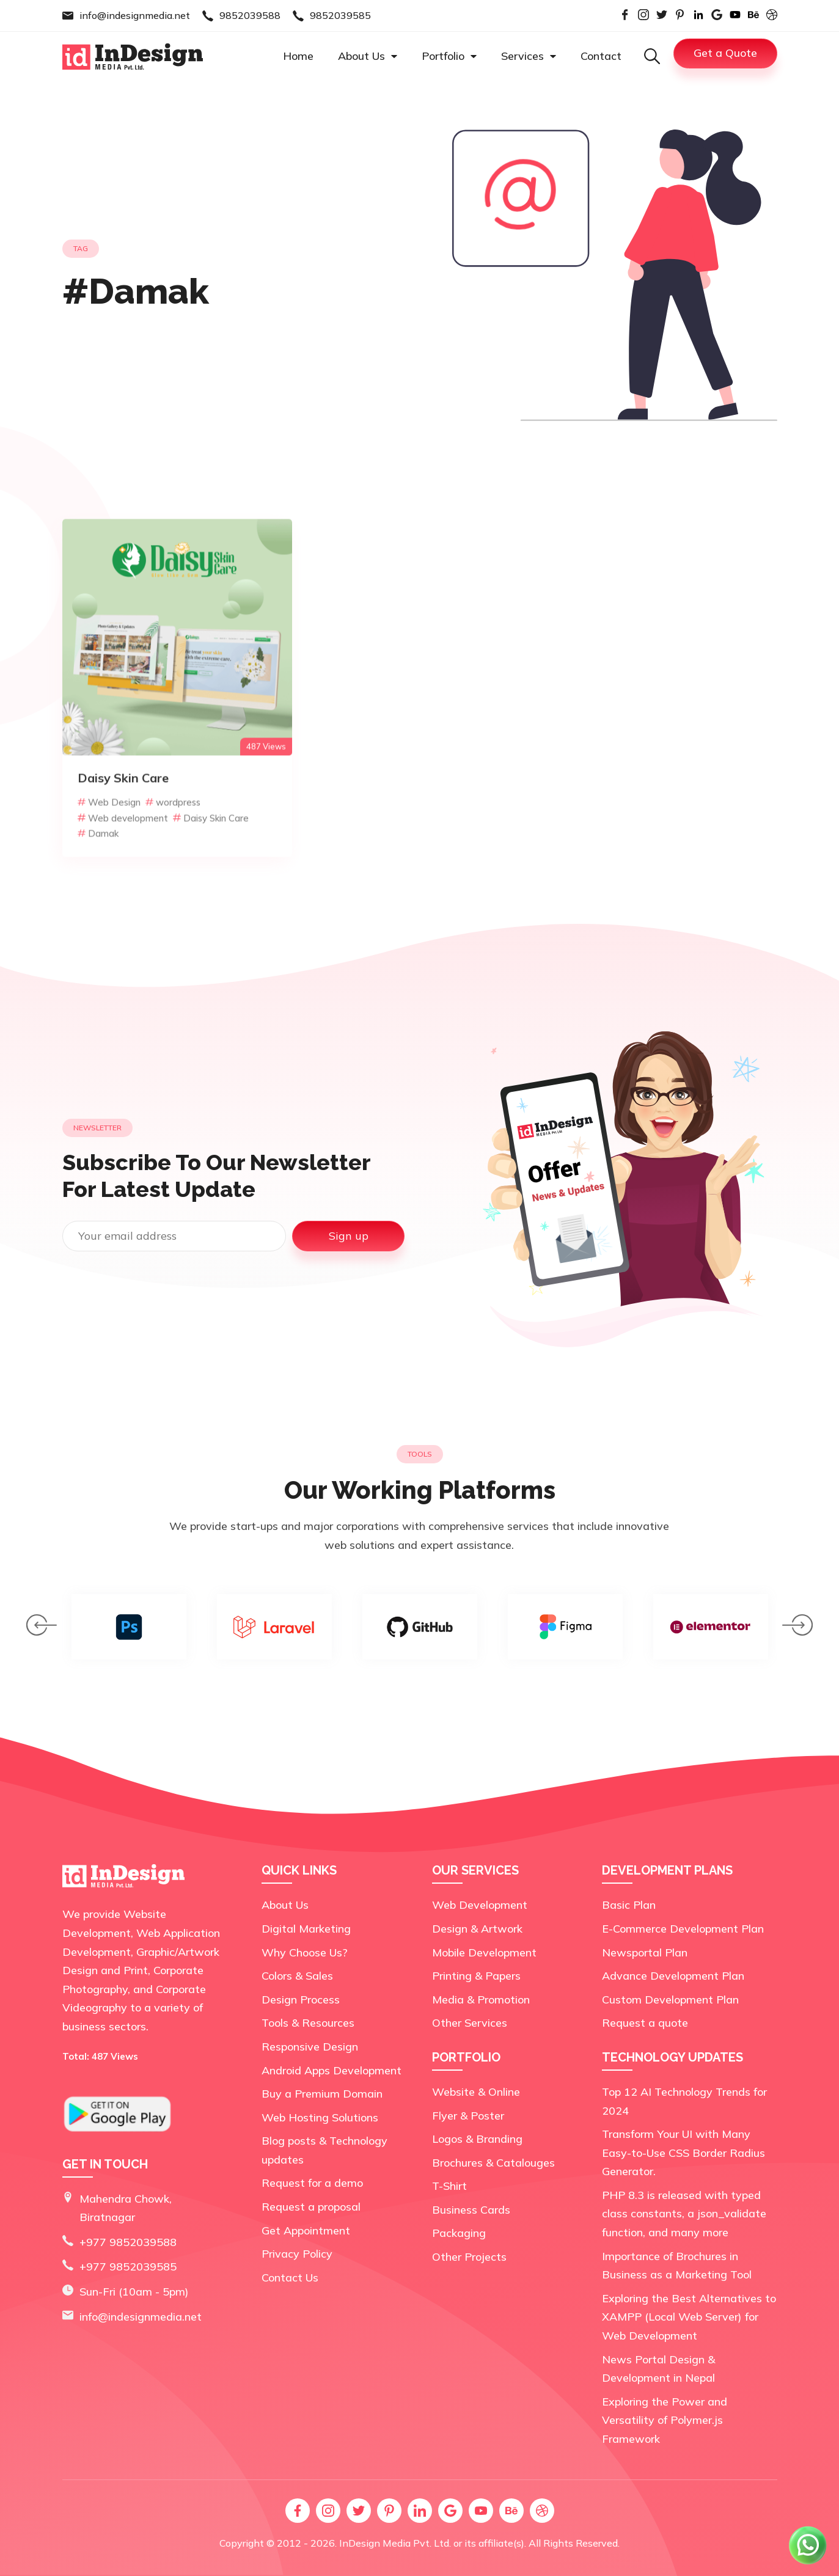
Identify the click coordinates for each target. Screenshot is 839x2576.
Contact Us (290, 2277)
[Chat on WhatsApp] (808, 2563)
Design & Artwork (477, 1929)
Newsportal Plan (644, 1952)
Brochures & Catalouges (493, 2163)
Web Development (479, 1905)
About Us (367, 56)
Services (528, 56)
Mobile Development (484, 1952)
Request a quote (645, 2023)
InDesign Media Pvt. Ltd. (395, 2543)
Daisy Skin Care (211, 861)
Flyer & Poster (468, 2116)
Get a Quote (725, 53)
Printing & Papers (476, 1976)
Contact (601, 56)
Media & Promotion (481, 1999)
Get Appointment (306, 2230)
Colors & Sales (297, 1976)
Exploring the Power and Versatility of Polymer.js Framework (664, 2420)
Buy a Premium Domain (322, 2094)
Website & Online (476, 2092)
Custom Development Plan (670, 1999)
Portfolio (449, 56)
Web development (123, 861)
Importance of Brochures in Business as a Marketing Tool (677, 2265)
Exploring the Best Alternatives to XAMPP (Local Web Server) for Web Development (689, 2317)
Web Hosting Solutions (320, 2117)
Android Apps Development (331, 2070)
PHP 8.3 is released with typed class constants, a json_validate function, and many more (684, 2213)
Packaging (459, 2233)
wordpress (172, 846)
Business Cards (471, 2210)
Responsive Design (310, 2047)
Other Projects (469, 2257)
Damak (98, 877)
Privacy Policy (297, 2254)
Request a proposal (311, 2207)
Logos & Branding (477, 2139)
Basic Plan (629, 1905)
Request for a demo (312, 2183)
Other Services (469, 2023)
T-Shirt (449, 2186)
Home (298, 56)
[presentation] (41, 1628)
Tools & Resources (308, 2023)
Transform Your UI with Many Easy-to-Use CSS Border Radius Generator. (683, 2152)
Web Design (109, 846)
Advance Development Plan (673, 1976)
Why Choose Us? (305, 1952)
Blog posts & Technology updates (324, 2150)
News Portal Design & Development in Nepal (658, 2368)
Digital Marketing (306, 1929)
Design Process (301, 1999)
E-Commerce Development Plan (683, 1929)
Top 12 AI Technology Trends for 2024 (684, 2101)
